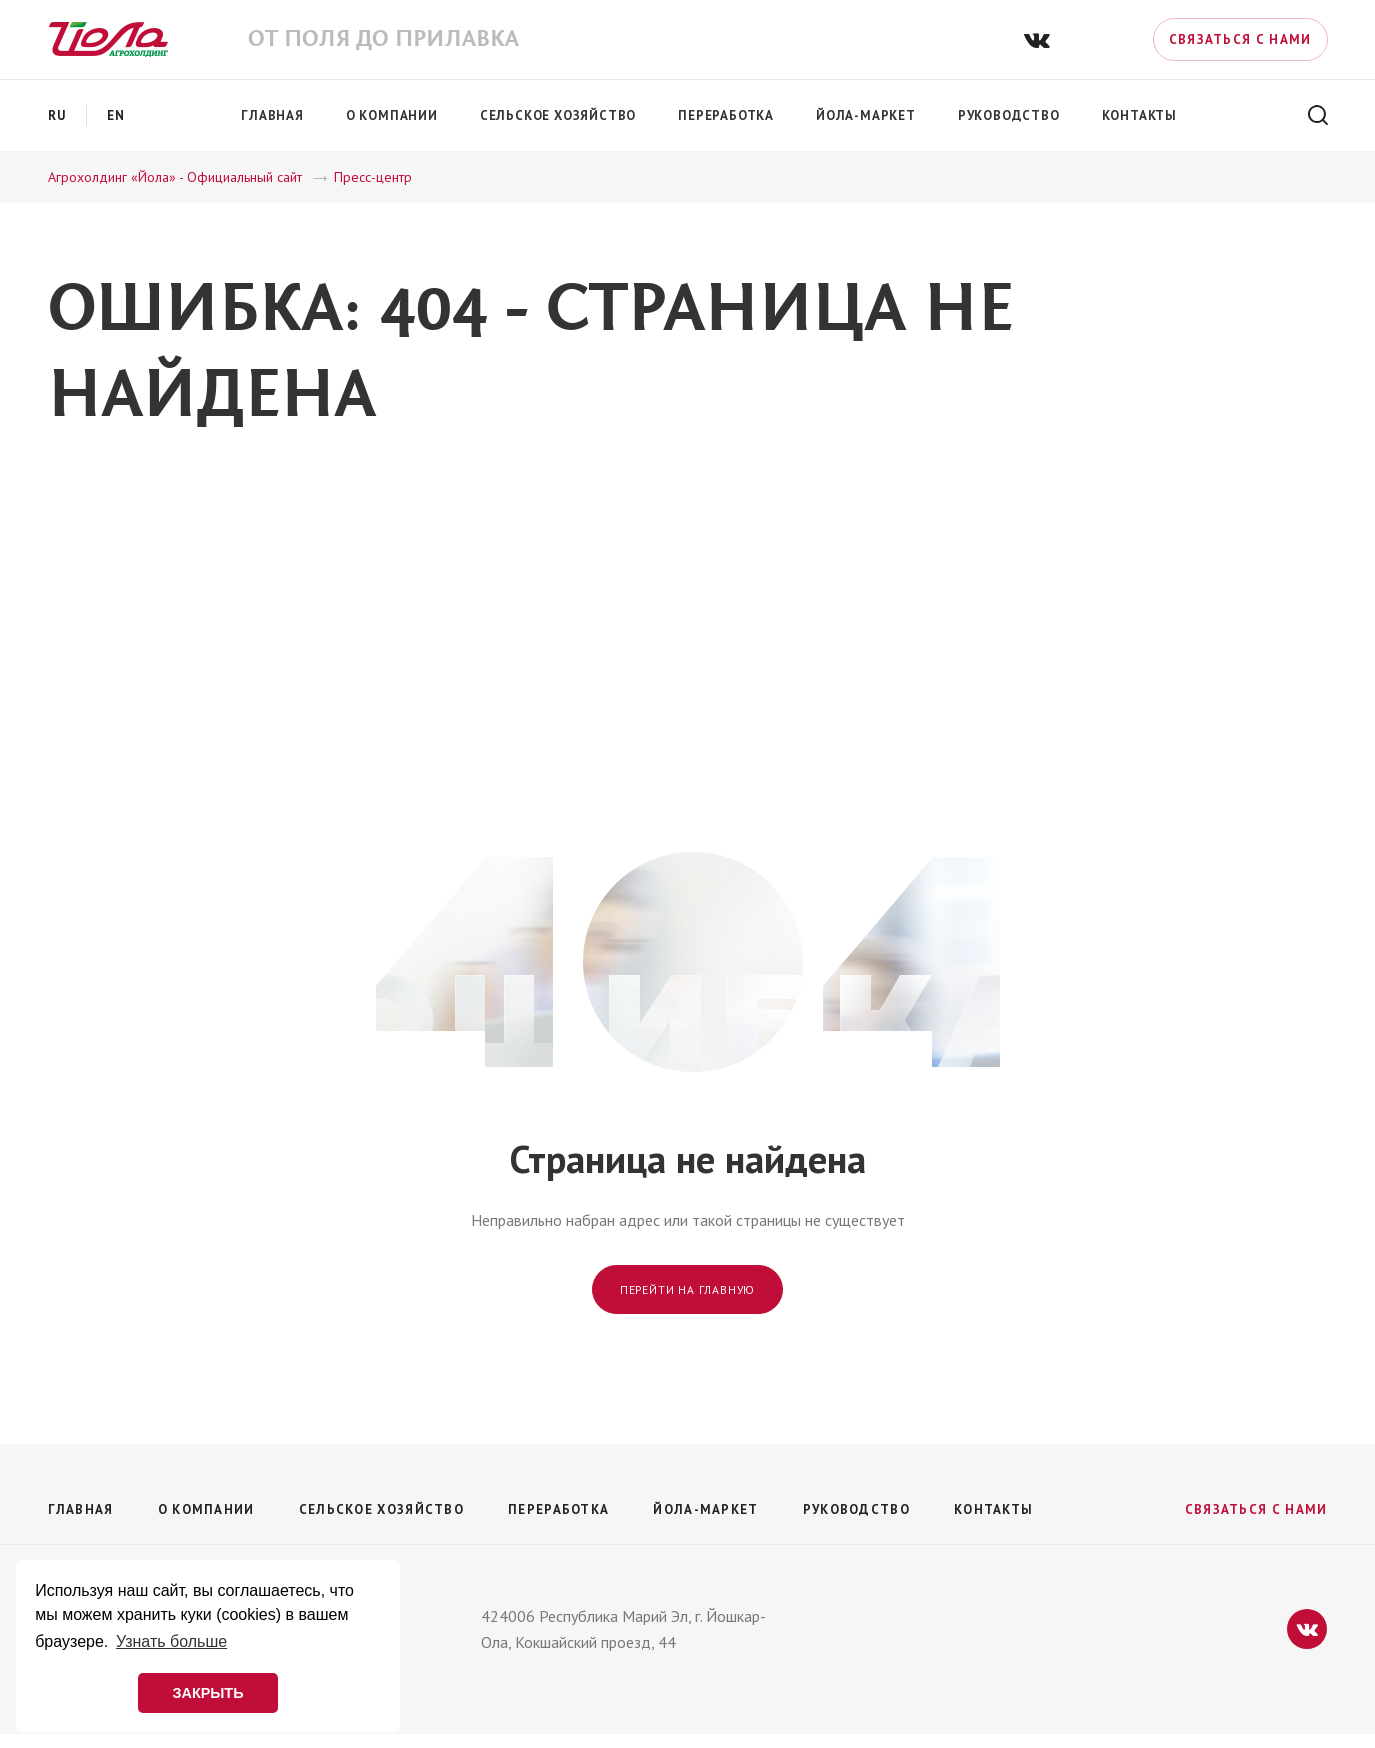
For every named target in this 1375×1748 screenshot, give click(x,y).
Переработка (558, 1509)
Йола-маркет (705, 1509)
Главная (81, 1509)
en (116, 115)
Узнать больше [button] (171, 1641)
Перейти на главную (687, 1289)
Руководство (856, 1509)
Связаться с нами (1240, 39)
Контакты (993, 1509)
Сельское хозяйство (381, 1509)
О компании (206, 1509)
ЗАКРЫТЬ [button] (207, 1693)
